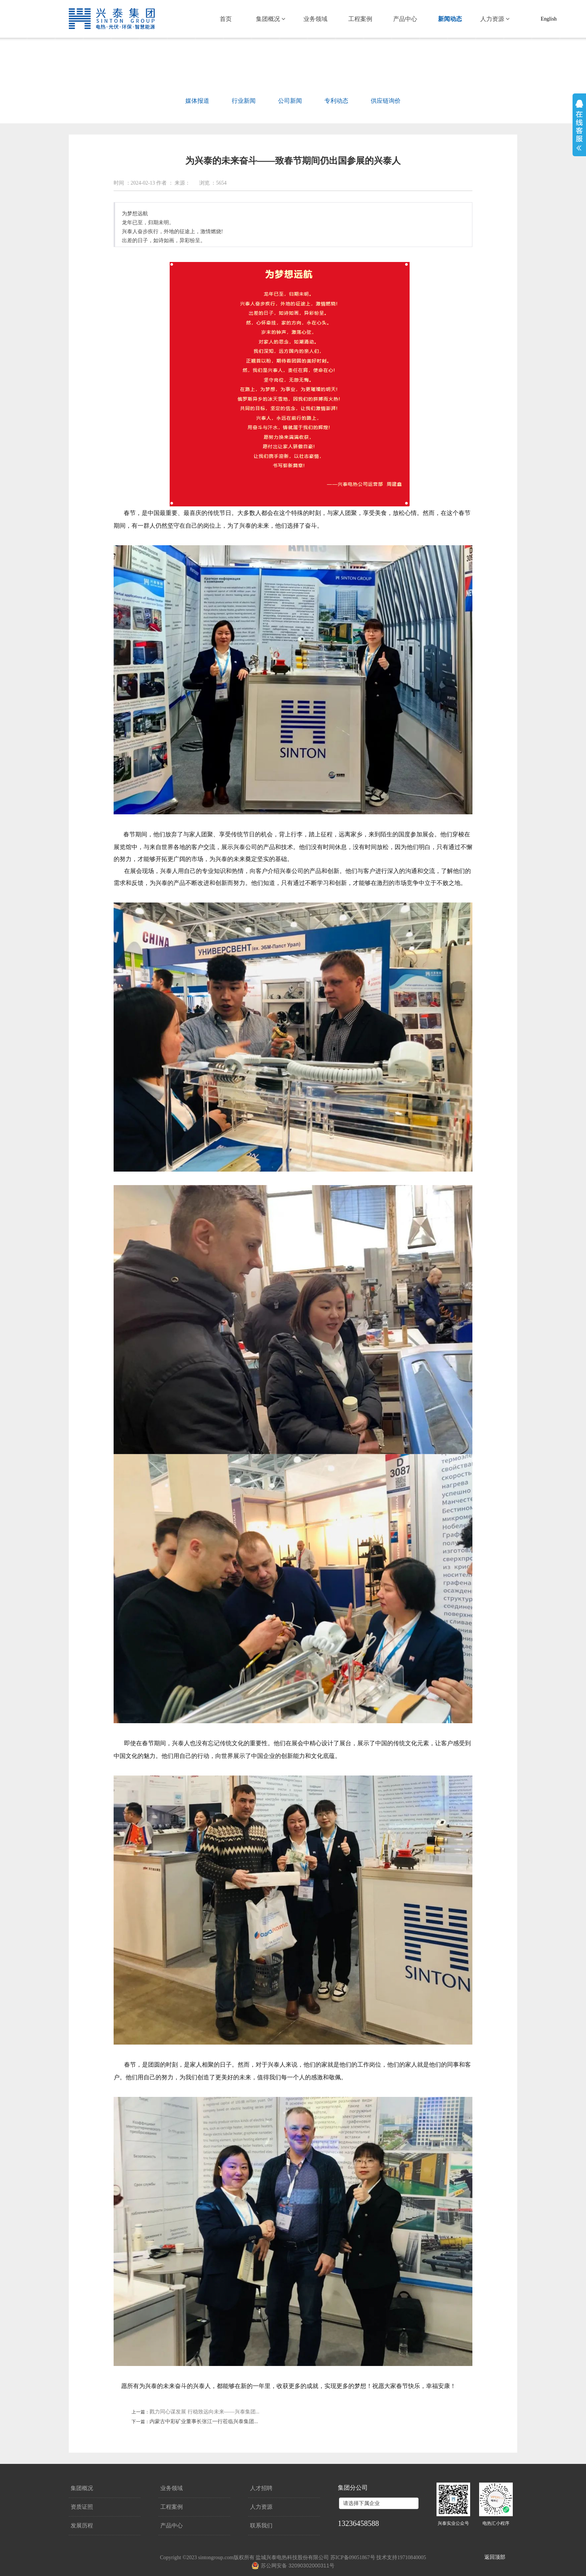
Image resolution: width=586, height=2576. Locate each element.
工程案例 (360, 19)
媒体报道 (197, 101)
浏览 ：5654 (213, 183)
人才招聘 (261, 2488)
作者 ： (164, 183)
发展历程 (82, 2526)
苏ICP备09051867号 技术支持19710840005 (378, 2557)
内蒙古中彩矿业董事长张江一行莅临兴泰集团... (203, 2421)
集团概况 (270, 19)
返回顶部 (494, 2557)
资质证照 (82, 2507)
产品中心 (405, 19)
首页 (226, 19)
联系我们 (261, 2526)
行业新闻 (244, 101)
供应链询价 (386, 101)
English (549, 19)
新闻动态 (450, 19)
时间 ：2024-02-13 (134, 183)
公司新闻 (290, 101)
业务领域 (315, 19)
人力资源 (494, 19)
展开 (579, 125)
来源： (182, 183)
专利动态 (336, 101)
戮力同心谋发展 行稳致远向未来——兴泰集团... (204, 2412)
